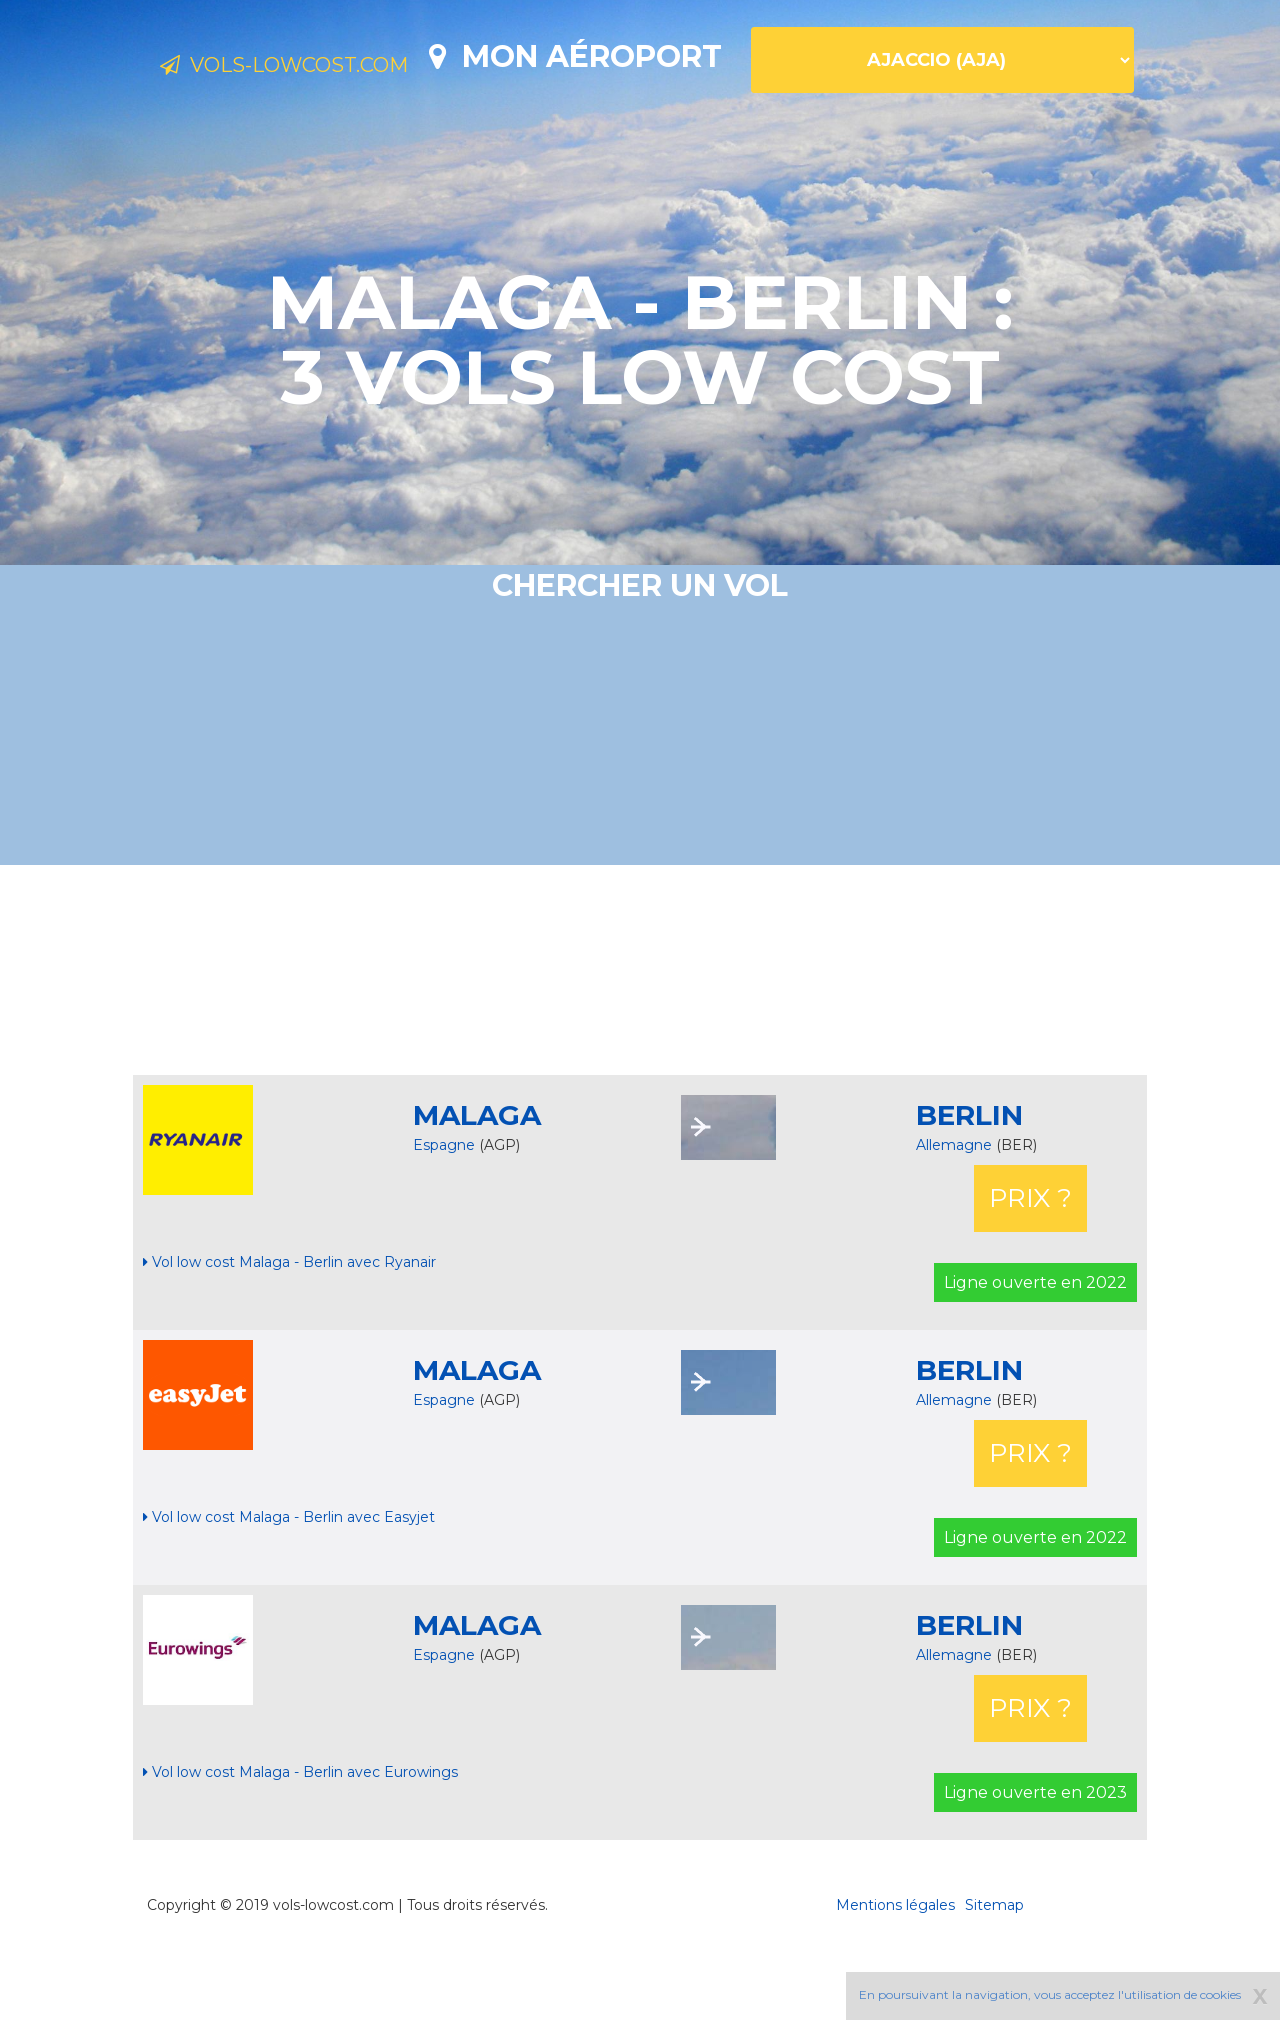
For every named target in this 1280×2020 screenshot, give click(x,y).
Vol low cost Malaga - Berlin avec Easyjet (289, 1587)
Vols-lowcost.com (320, 68)
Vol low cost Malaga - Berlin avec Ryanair (289, 1332)
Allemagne (956, 1215)
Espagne (444, 1215)
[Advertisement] (640, 1040)
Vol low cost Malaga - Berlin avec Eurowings (300, 1842)
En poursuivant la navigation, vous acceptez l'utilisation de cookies (1050, 1994)
